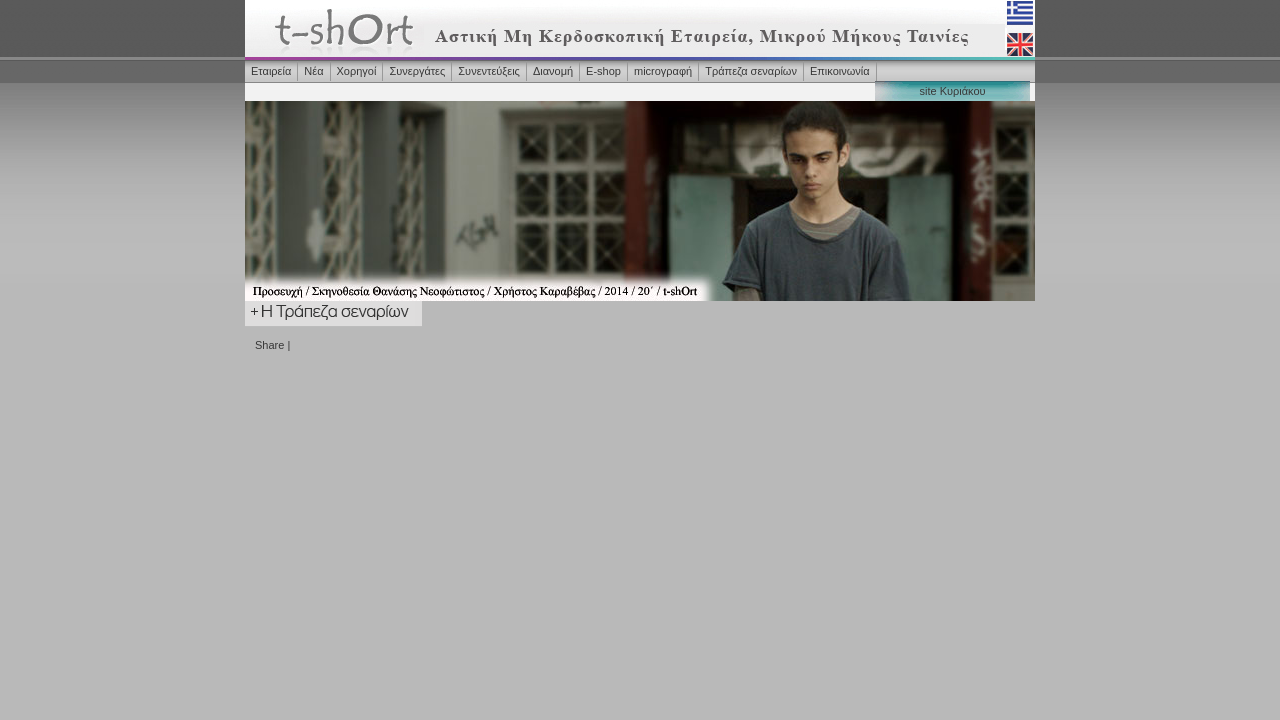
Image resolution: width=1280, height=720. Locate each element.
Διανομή (553, 71)
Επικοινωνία (840, 71)
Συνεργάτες (417, 71)
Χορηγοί (357, 71)
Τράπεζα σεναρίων (751, 71)
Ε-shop (603, 71)
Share (269, 345)
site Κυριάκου (952, 91)
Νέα (313, 71)
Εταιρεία (271, 71)
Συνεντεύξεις (489, 71)
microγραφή (663, 71)
